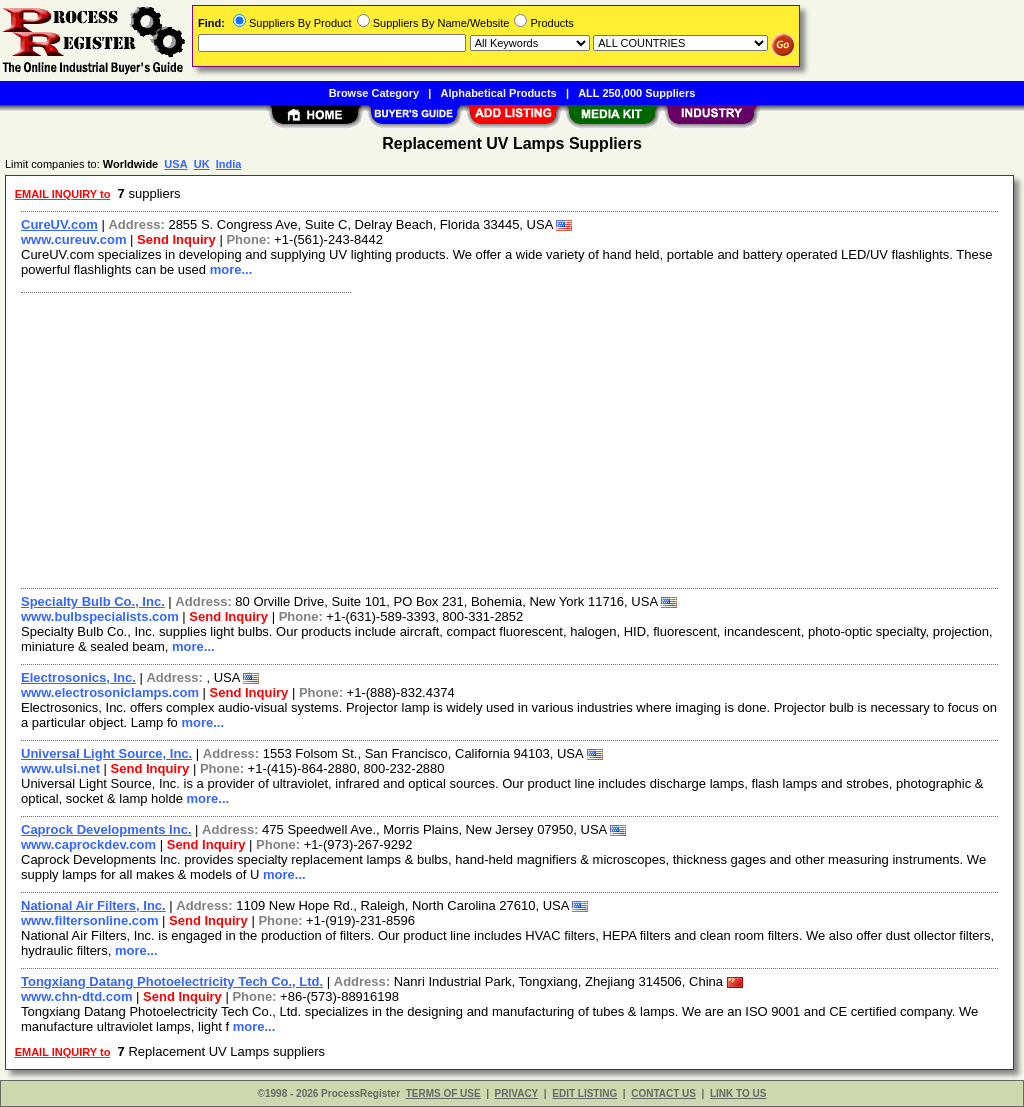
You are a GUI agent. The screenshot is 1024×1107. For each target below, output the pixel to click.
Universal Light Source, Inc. (106, 753)
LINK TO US (738, 1093)
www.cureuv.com (73, 239)
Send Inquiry (176, 239)
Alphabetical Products (499, 93)
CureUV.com (59, 224)
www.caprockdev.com (88, 844)
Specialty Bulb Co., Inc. (93, 601)
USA (175, 164)
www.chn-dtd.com (76, 996)
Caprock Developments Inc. (106, 829)
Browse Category (374, 93)
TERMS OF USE (443, 1093)
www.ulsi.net (60, 768)
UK (202, 164)
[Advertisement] (510, 438)
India (229, 164)
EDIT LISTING (584, 1093)
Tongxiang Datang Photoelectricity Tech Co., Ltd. (172, 981)
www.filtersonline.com (89, 920)
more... (231, 269)
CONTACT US (663, 1093)
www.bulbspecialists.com (100, 616)
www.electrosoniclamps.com (110, 692)
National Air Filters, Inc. (93, 905)
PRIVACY (517, 1093)
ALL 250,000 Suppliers (636, 93)
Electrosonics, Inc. (78, 677)
